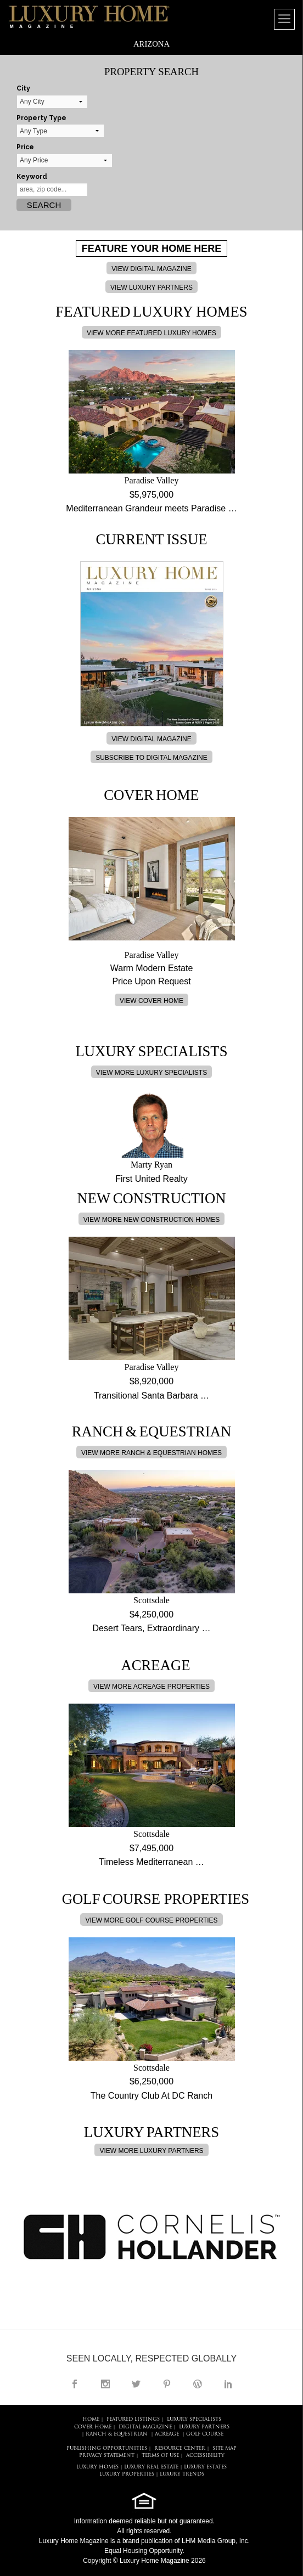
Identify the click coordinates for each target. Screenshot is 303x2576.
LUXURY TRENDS (182, 2474)
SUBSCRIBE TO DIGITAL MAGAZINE (151, 758)
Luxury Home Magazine (74, 2541)
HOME (90, 2419)
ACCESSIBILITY (205, 2455)
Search (44, 205)
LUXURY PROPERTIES (126, 2474)
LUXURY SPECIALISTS (194, 2419)
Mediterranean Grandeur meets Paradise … (151, 508)
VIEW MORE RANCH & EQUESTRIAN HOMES (151, 1453)
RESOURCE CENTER (179, 2448)
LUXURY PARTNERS (204, 2427)
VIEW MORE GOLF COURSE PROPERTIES (151, 1920)
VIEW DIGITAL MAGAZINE (151, 269)
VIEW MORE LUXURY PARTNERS (151, 2151)
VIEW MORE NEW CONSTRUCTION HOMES (151, 1220)
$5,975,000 (151, 494)
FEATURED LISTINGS (133, 2419)
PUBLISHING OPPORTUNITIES (106, 2448)
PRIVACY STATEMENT (106, 2455)
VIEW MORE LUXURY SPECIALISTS (151, 1072)
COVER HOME (92, 2427)
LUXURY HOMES (97, 2467)
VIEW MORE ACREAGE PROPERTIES (151, 1686)
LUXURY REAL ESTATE (151, 2467)
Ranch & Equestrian (117, 2434)
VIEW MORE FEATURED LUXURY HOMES (151, 333)
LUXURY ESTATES (205, 2467)
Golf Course (204, 2434)
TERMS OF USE (160, 2455)
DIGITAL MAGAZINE (145, 2427)
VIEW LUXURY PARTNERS (151, 287)
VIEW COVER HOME (151, 1001)
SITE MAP (224, 2448)
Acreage (167, 2434)
